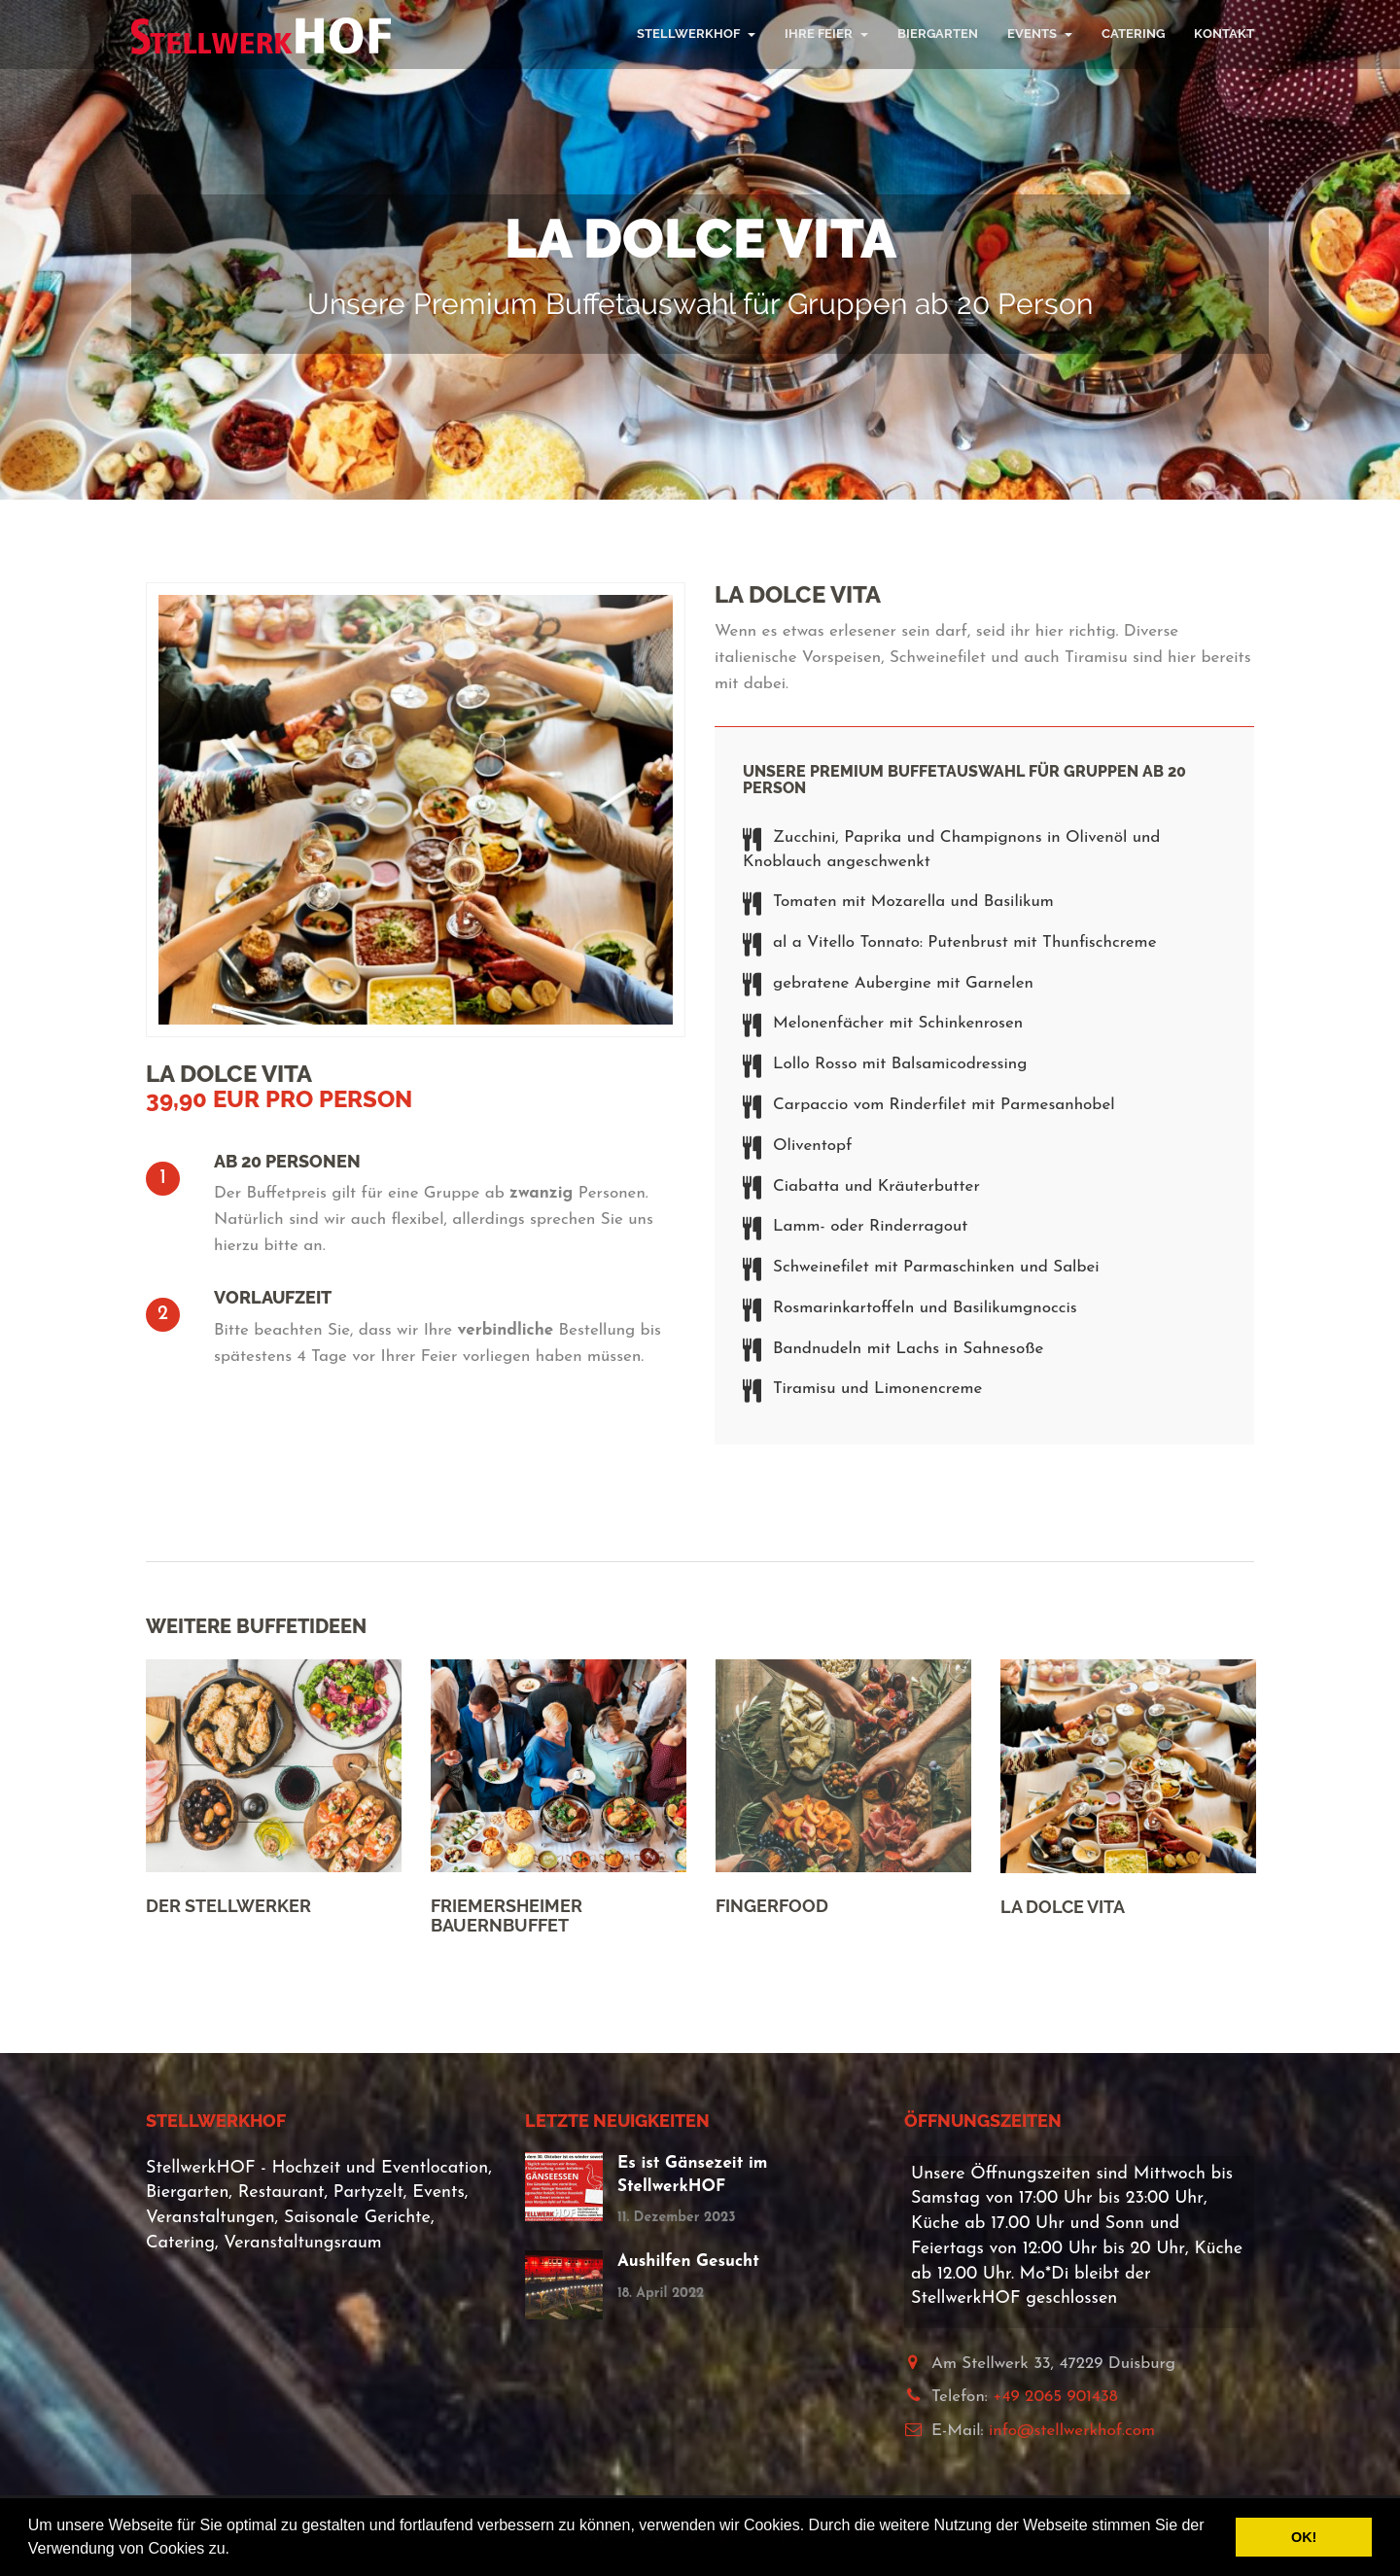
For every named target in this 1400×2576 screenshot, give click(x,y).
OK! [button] (1303, 2537)
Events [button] (1039, 33)
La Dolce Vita (1062, 1907)
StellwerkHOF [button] (696, 33)
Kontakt (1224, 33)
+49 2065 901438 (1055, 2396)
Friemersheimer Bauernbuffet (506, 1915)
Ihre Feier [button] (826, 33)
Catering (1133, 33)
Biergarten (937, 33)
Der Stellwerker (228, 1906)
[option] (274, 1785)
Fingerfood (772, 1906)
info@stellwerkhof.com (1072, 2430)
